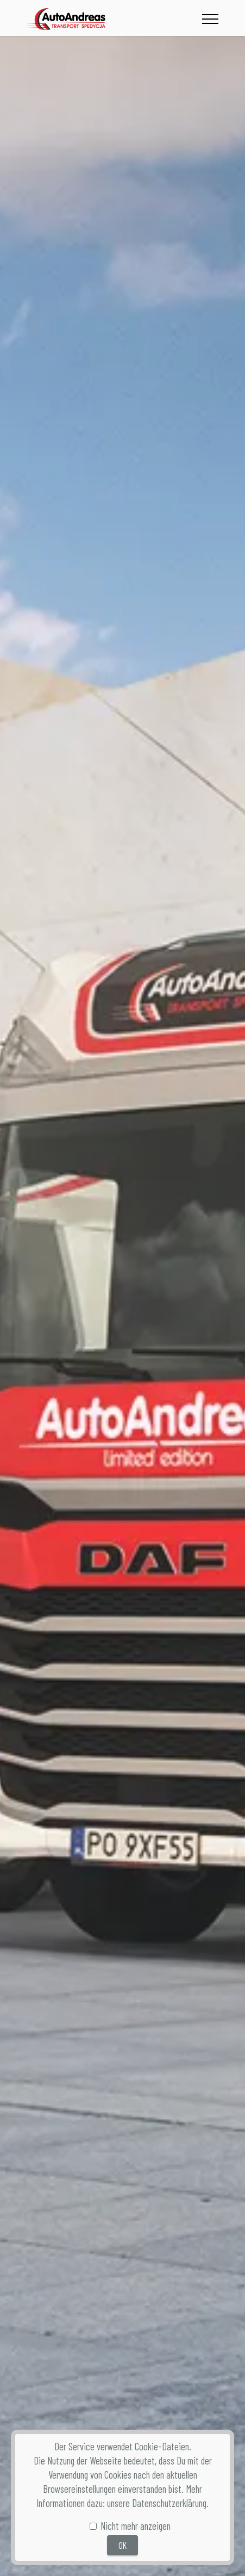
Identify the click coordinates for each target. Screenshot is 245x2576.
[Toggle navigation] (210, 19)
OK (122, 2545)
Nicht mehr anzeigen (135, 2525)
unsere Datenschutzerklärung (156, 2503)
